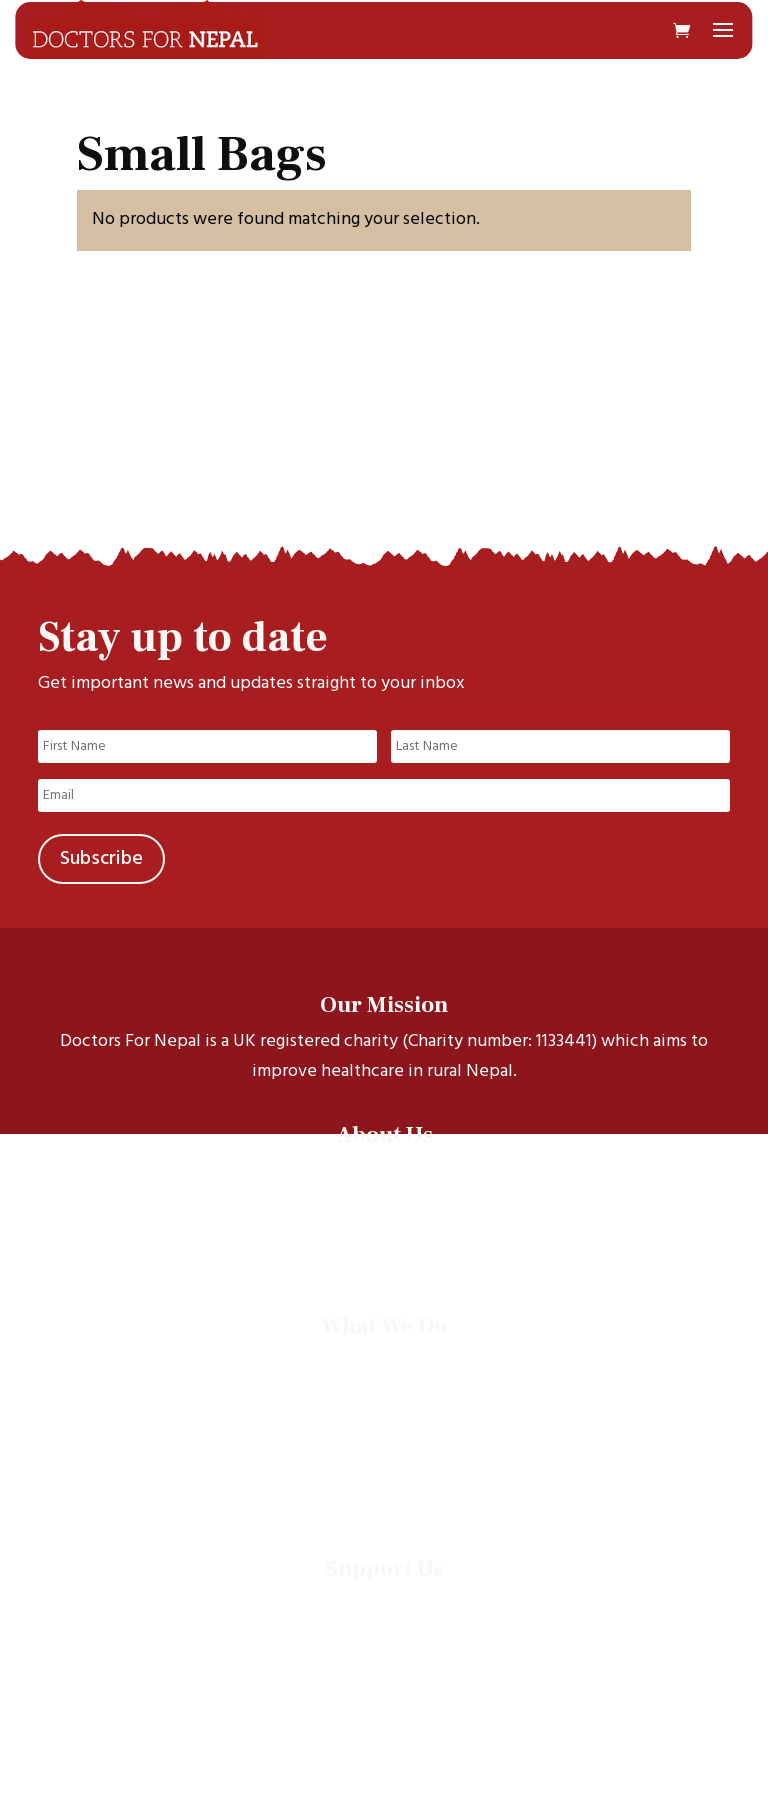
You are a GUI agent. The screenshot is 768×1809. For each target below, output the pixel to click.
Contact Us (384, 1247)
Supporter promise (384, 1681)
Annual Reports (384, 1490)
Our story (384, 1169)
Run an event (384, 1629)
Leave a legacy (384, 1655)
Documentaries (384, 1438)
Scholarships (384, 1360)
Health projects (384, 1386)
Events (384, 1464)
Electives (384, 1412)
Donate (384, 1603)
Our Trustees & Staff (384, 1221)
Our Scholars (384, 1195)
